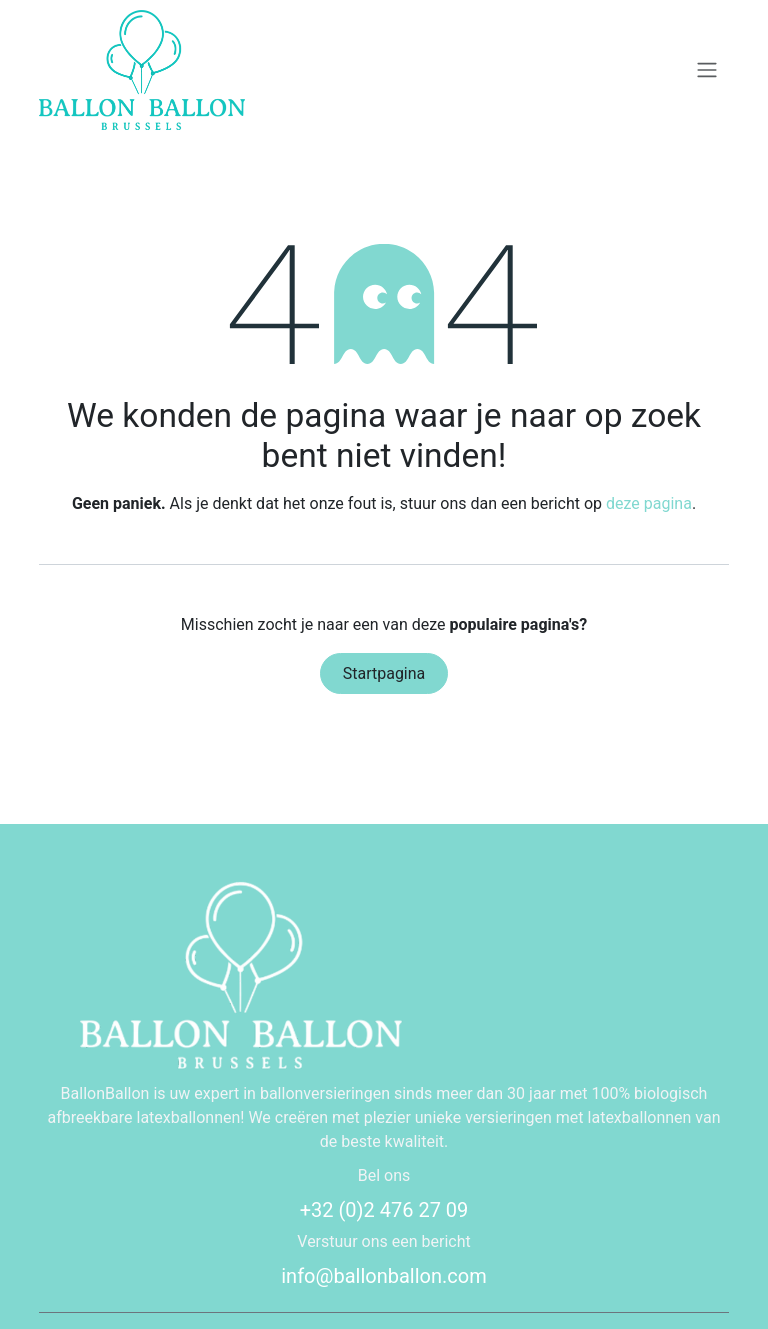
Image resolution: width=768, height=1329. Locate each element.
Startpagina (384, 673)
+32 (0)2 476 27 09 (384, 1210)
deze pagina (649, 503)
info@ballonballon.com (384, 1276)
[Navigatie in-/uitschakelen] (707, 70)
